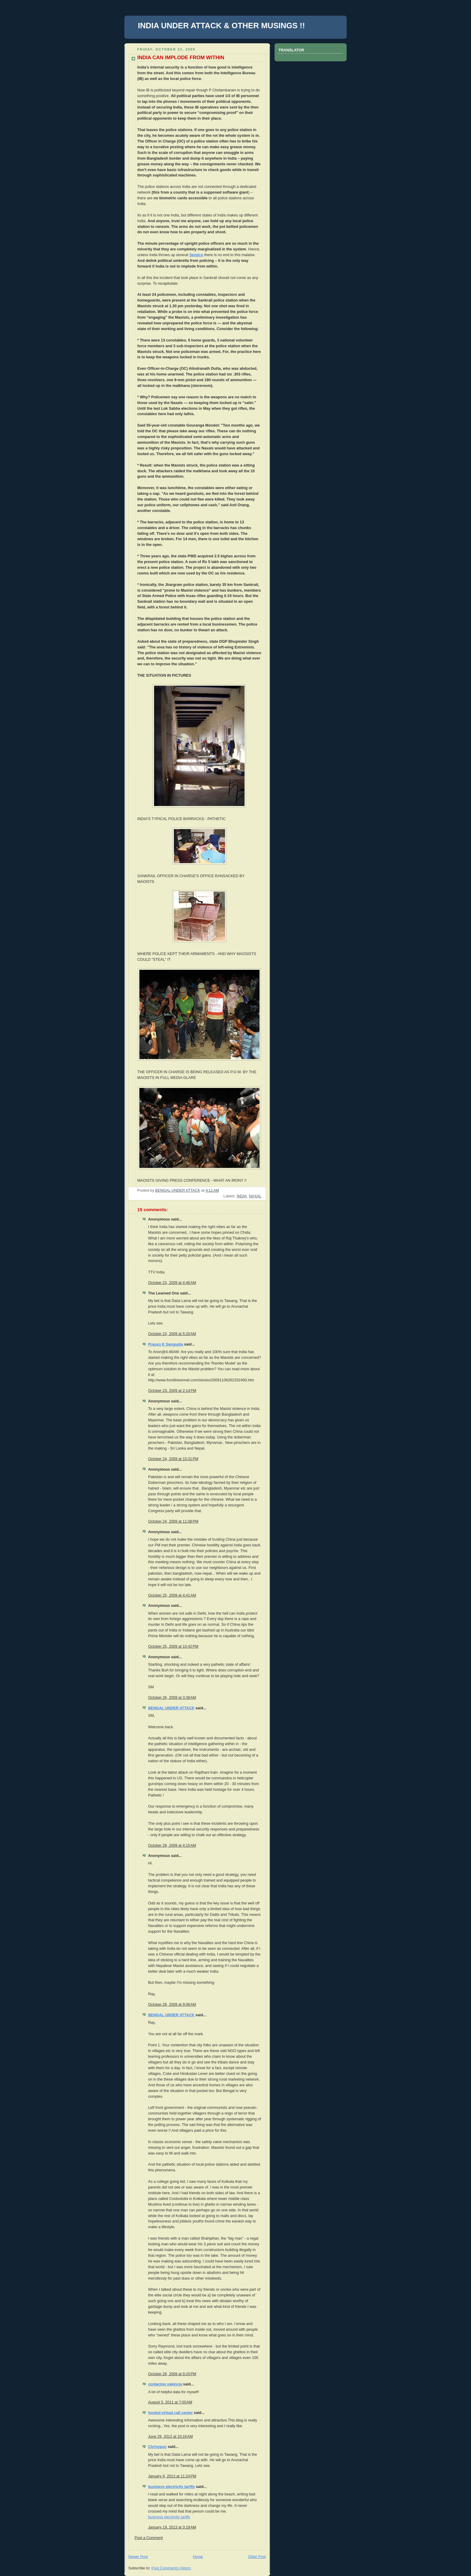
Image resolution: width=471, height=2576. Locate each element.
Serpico (196, 255)
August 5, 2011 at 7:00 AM (170, 2402)
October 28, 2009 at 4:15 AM (172, 1845)
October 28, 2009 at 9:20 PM (172, 2374)
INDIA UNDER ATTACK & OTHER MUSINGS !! (221, 25)
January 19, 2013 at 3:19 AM (172, 2527)
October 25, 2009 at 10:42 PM (173, 1646)
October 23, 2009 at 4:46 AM (172, 1283)
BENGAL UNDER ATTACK (171, 1708)
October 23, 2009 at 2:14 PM (172, 1391)
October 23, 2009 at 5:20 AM (172, 1334)
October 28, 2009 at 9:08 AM (172, 2004)
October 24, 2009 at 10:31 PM (173, 1459)
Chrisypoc (157, 2447)
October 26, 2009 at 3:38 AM (172, 1697)
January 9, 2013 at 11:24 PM (172, 2476)
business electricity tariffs (171, 2487)
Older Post (257, 2557)
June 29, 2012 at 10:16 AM (170, 2436)
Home (198, 2557)
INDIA (242, 1196)
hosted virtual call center (170, 2413)
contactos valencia (165, 2384)
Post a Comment (149, 2538)
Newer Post (138, 2557)
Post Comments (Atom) (171, 2568)
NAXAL (255, 1196)
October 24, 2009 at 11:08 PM (173, 1521)
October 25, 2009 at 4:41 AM (172, 1595)
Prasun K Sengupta (165, 1344)
